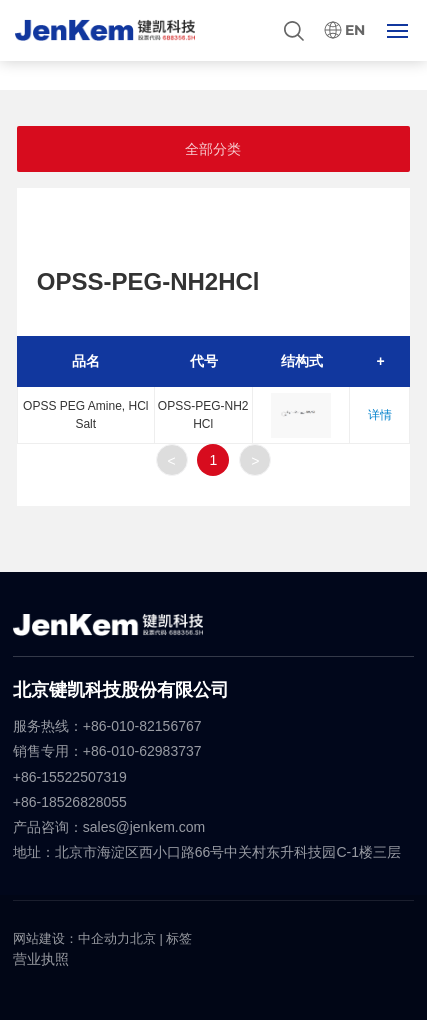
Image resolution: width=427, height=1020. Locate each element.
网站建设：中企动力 (71, 938)
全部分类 (213, 149)
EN (355, 30)
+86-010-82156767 (142, 726)
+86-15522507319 (72, 777)
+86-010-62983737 (144, 751)
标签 (179, 938)
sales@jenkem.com (144, 827)
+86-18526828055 (70, 802)
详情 (380, 415)
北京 (143, 938)
